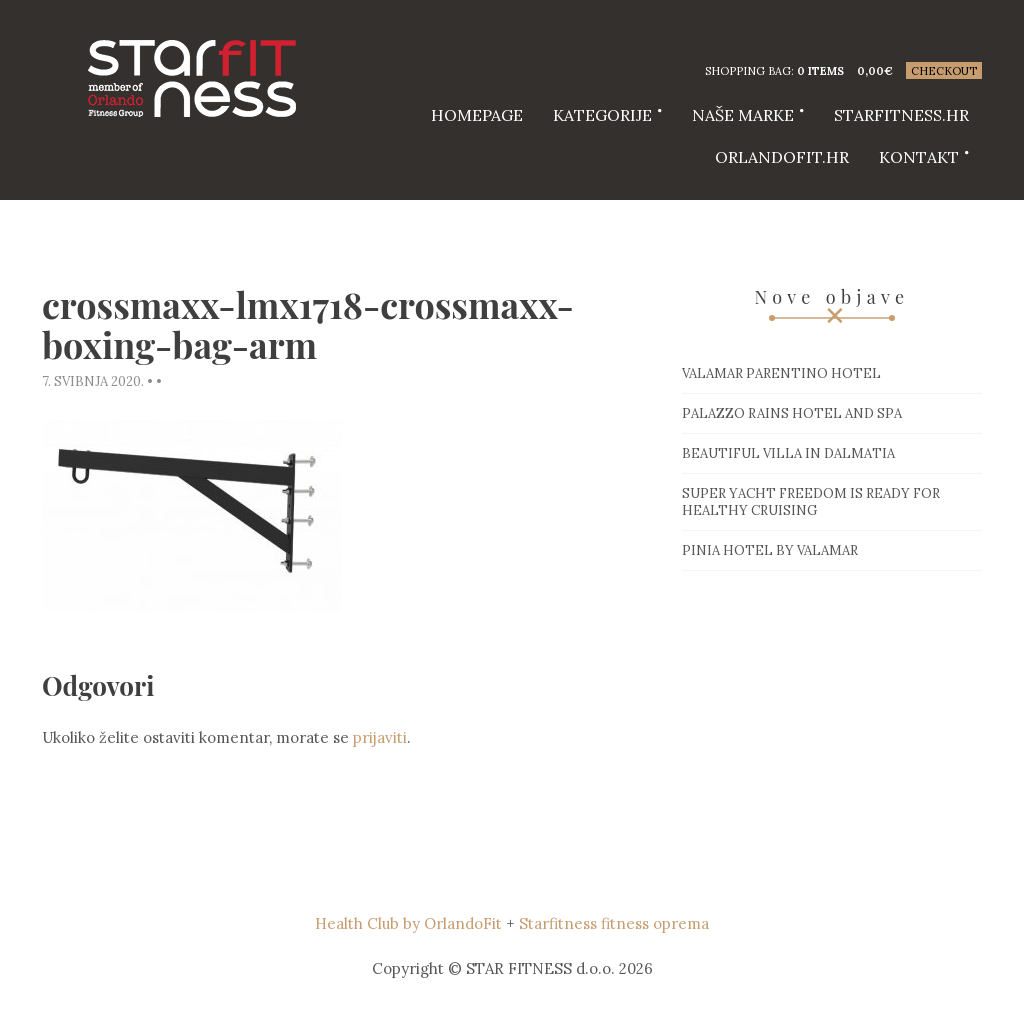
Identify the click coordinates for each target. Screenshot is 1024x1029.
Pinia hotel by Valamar (770, 550)
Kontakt (919, 157)
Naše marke (743, 115)
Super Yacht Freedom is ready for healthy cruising (811, 502)
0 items (820, 71)
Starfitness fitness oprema (614, 923)
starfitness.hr (901, 115)
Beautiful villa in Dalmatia (788, 453)
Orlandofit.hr (782, 157)
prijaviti (380, 737)
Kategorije (602, 115)
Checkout (944, 71)
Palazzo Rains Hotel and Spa (792, 413)
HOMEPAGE (477, 115)
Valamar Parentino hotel (781, 373)
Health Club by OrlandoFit (408, 923)
